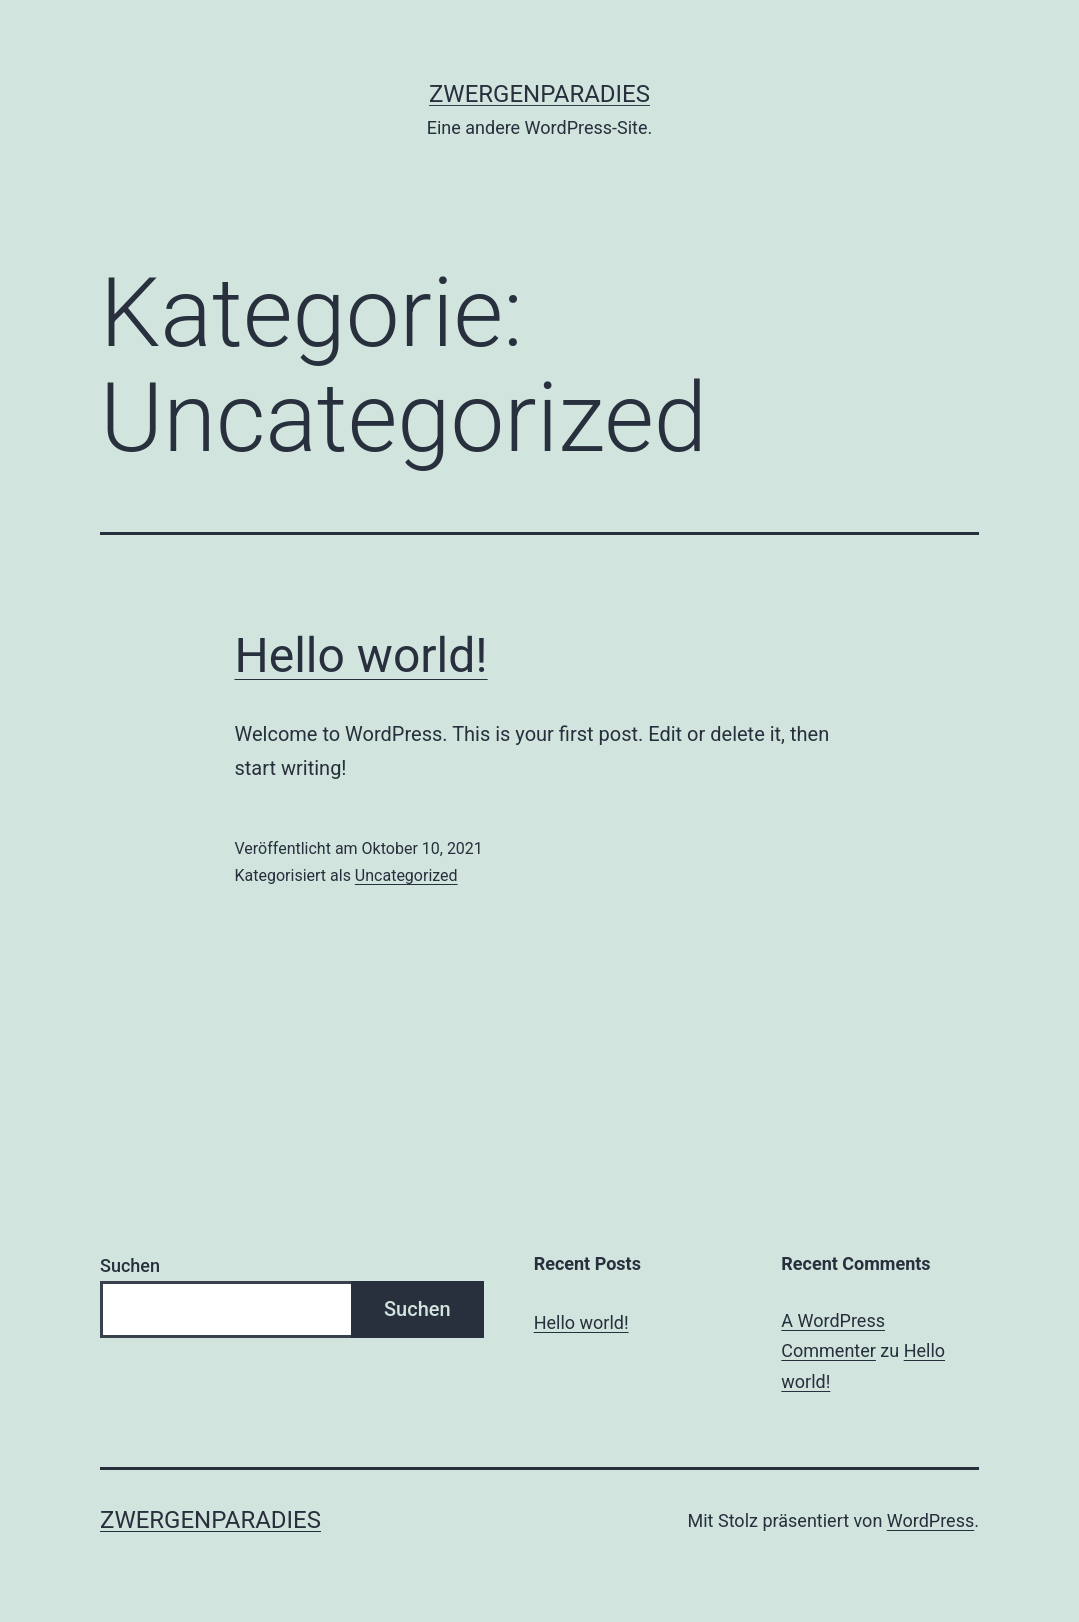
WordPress (930, 1520)
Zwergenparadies (539, 94)
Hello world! (361, 655)
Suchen (130, 1265)
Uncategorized (406, 875)
